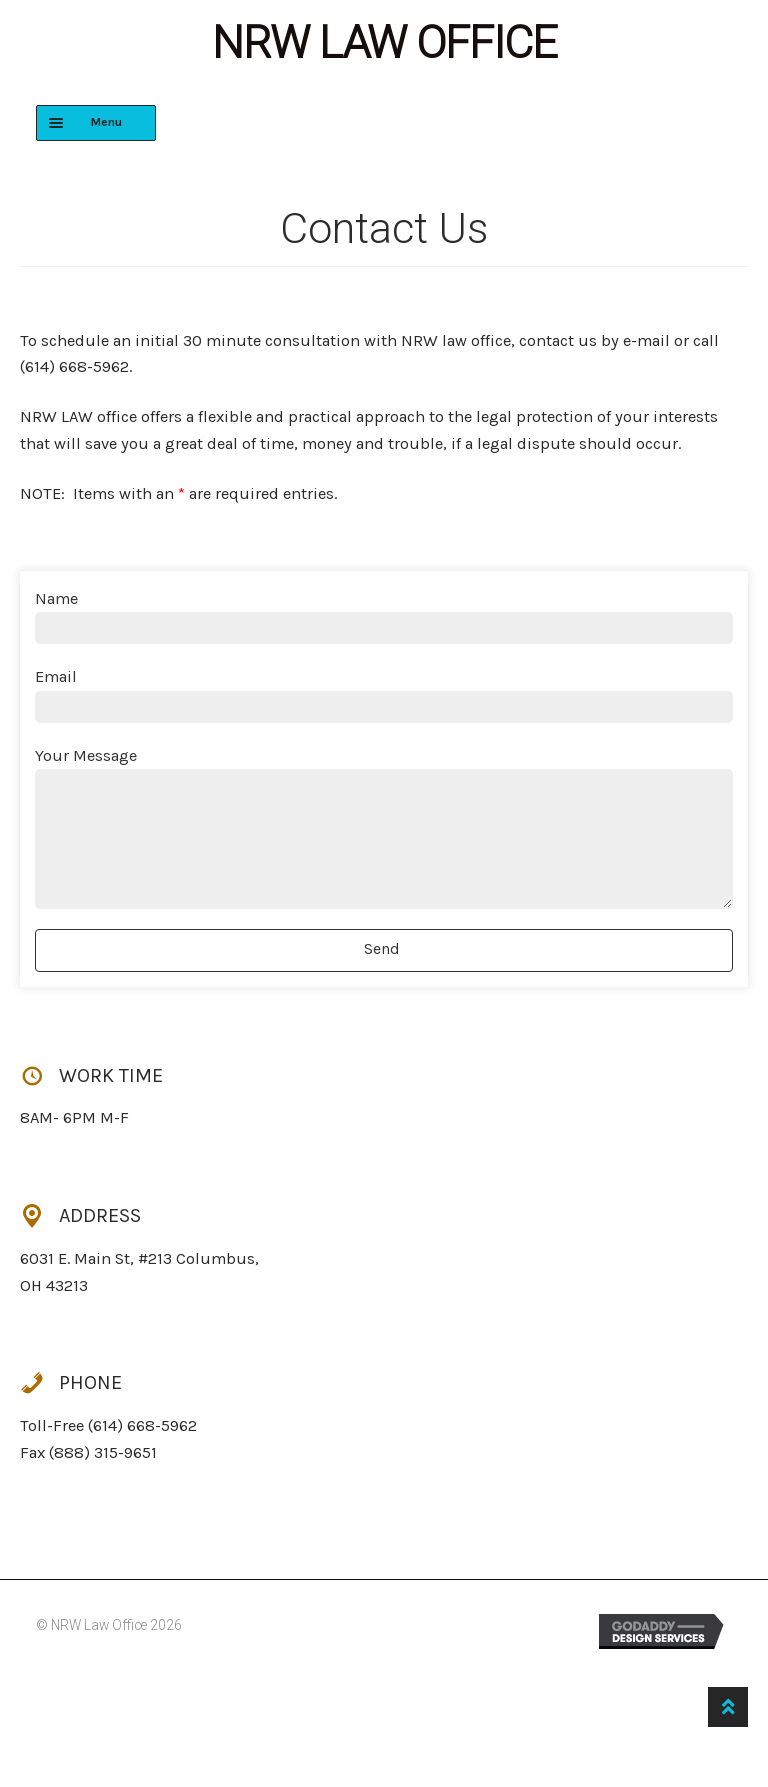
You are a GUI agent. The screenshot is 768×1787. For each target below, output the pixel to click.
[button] (384, 950)
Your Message (86, 755)
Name (56, 598)
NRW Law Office (384, 42)
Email (56, 676)
